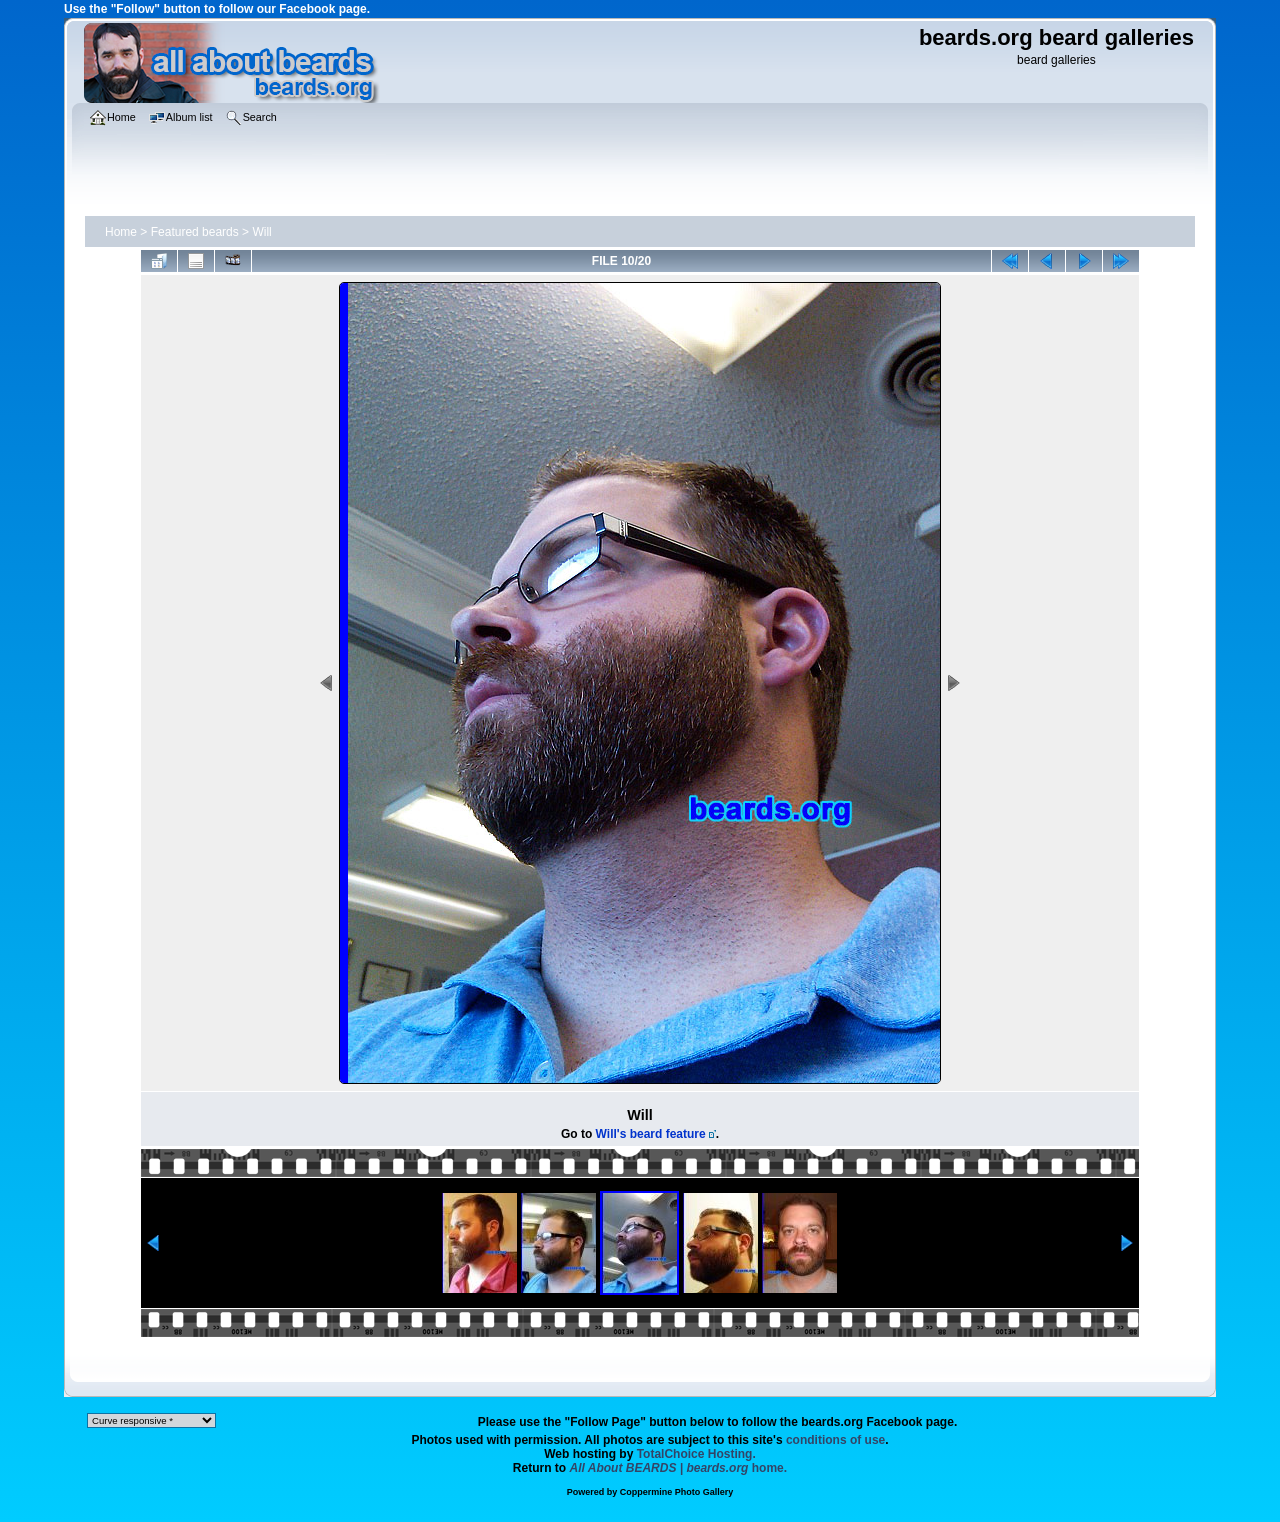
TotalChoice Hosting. (696, 1454)
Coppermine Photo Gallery (677, 1492)
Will (261, 232)
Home (121, 232)
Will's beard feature (651, 1134)
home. (679, 1468)
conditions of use (835, 1440)
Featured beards (195, 232)
